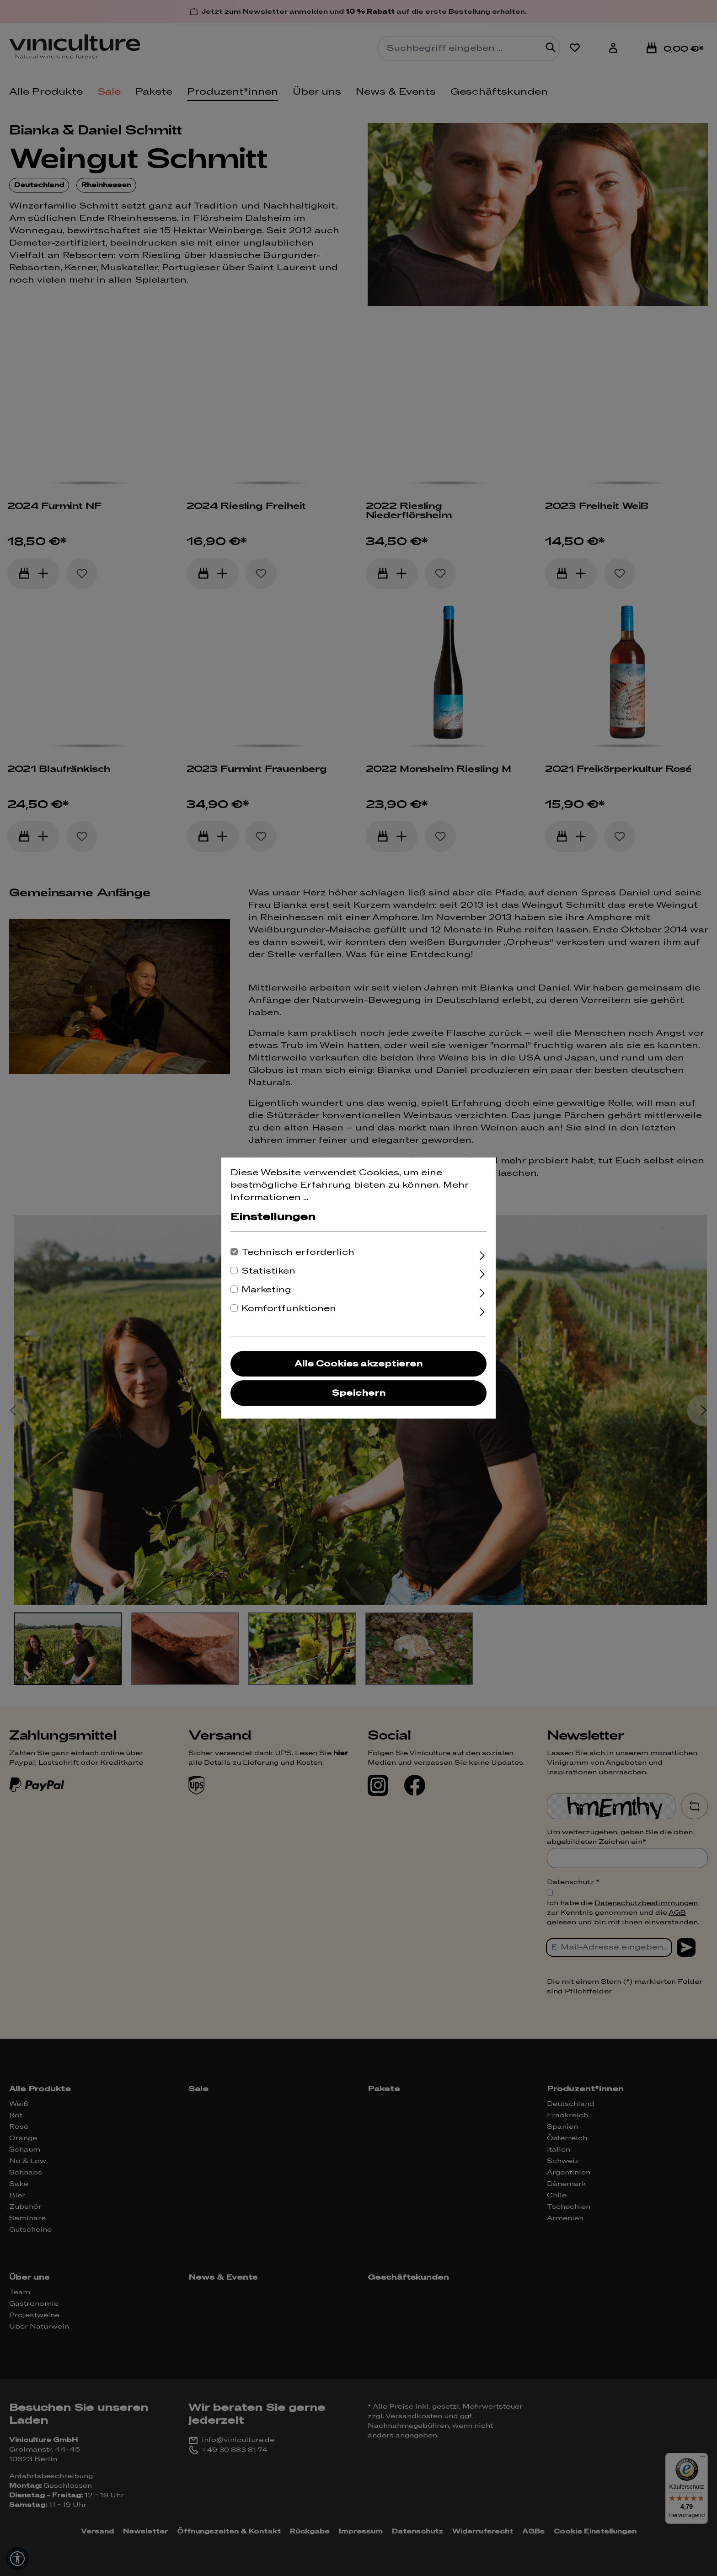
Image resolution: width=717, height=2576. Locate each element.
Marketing (266, 1290)
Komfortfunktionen (288, 1308)
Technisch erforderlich (297, 1252)
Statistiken (268, 1271)
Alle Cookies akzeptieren (358, 1364)
